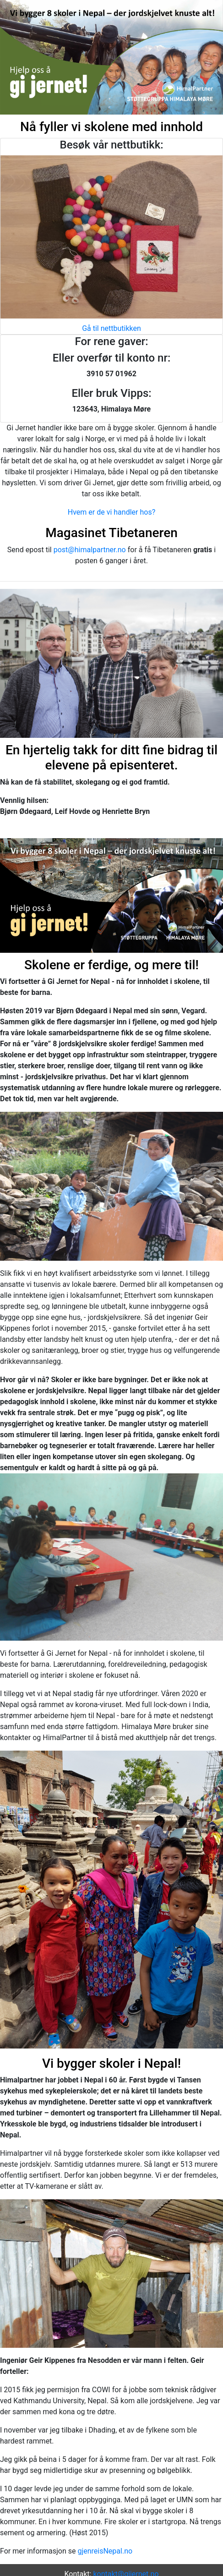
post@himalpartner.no (90, 549)
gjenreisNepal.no (104, 2551)
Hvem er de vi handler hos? (111, 512)
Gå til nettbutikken (111, 328)
